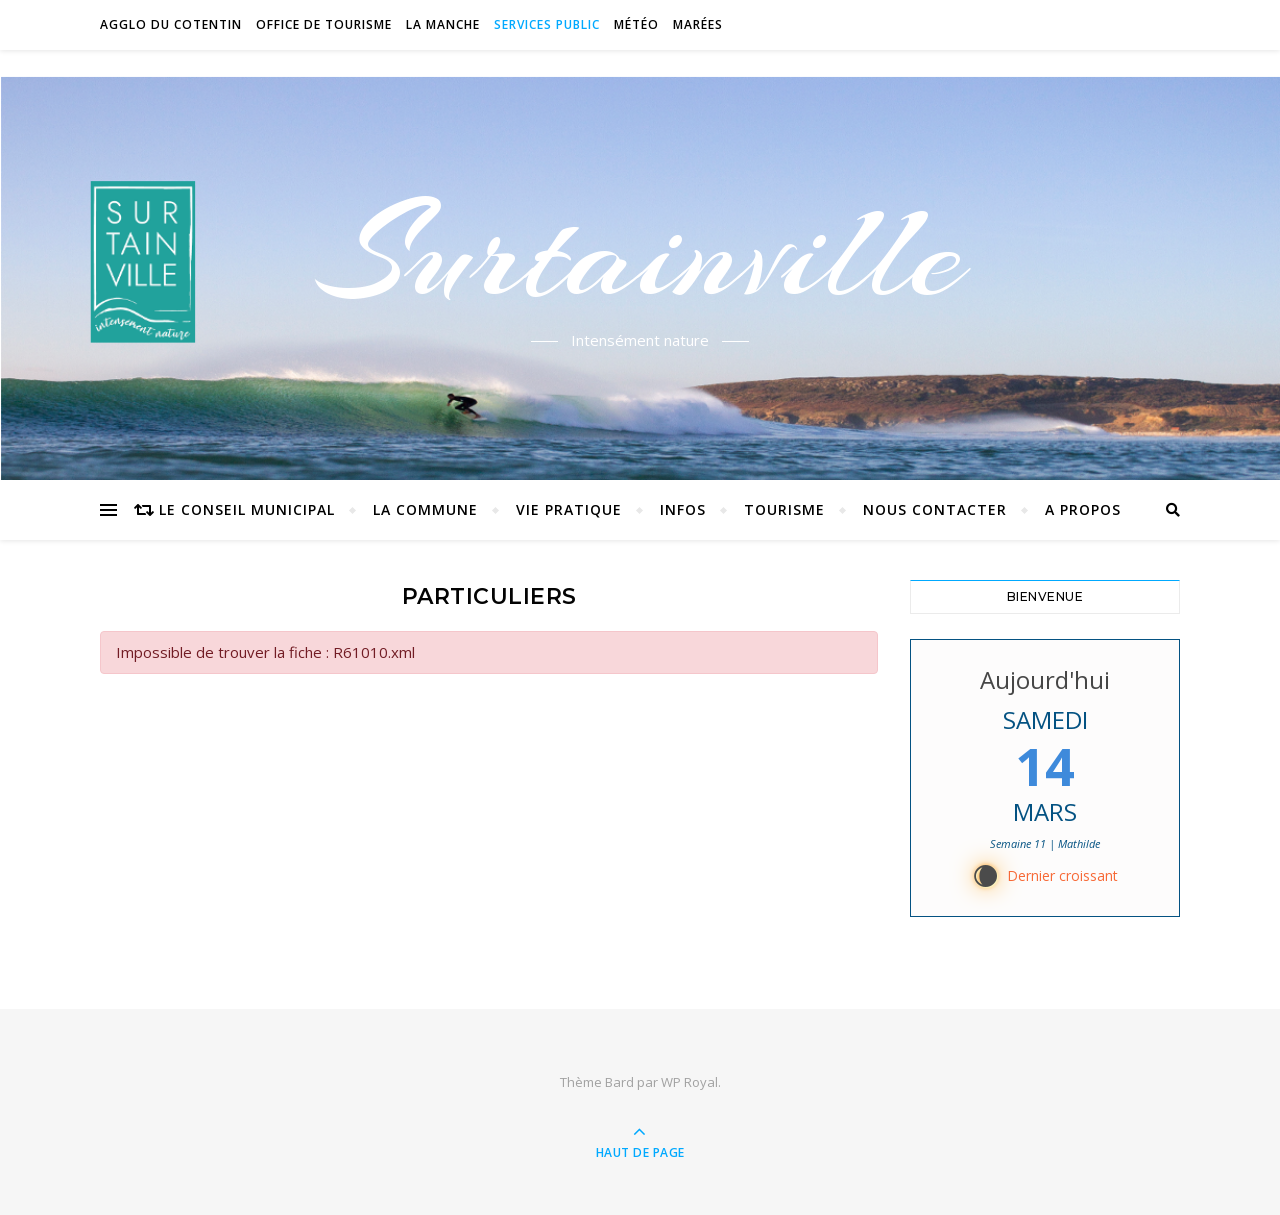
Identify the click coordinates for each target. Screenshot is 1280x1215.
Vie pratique (569, 509)
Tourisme (784, 509)
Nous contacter (935, 509)
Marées (698, 24)
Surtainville (640, 253)
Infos (683, 509)
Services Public (547, 24)
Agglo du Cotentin (171, 24)
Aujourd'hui (1045, 679)
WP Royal (689, 1082)
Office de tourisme (324, 24)
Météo (636, 24)
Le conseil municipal (247, 509)
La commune (425, 509)
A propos (1083, 509)
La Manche (443, 24)
